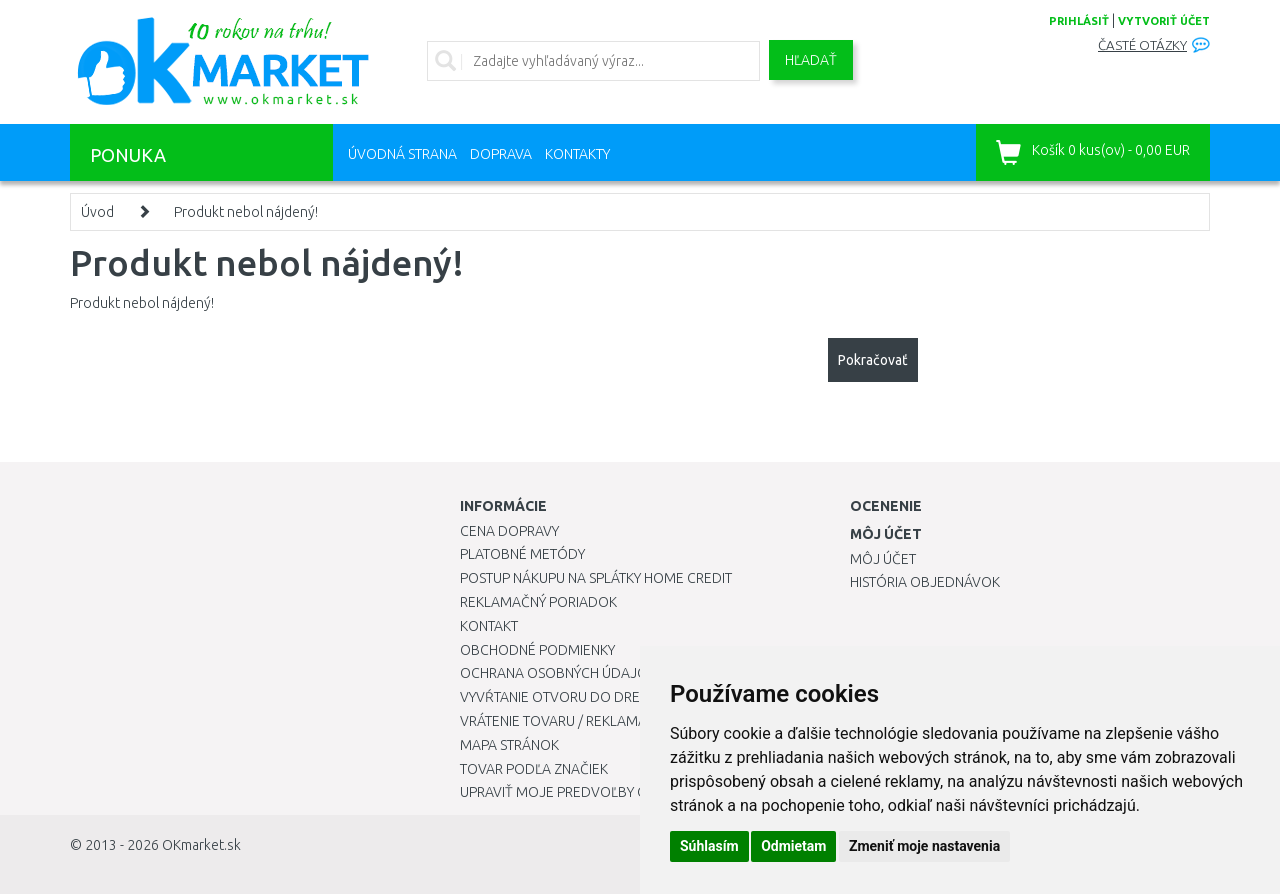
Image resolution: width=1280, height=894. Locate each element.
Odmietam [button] (793, 846)
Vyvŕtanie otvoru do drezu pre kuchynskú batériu (638, 697)
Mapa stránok (509, 745)
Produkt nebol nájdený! (246, 212)
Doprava (501, 154)
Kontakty (577, 154)
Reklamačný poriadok (538, 602)
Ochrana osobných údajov (558, 673)
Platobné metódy (522, 554)
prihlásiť (1079, 21)
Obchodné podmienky (537, 650)
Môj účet (883, 559)
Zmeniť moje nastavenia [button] (924, 846)
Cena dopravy (509, 531)
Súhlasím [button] (709, 846)
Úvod (97, 212)
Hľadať (811, 60)
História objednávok (925, 582)
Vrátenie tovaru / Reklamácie (563, 721)
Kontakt (489, 626)
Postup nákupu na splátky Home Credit (596, 578)
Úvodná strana (402, 154)
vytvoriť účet (1164, 21)
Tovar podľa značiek (534, 769)
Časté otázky (1142, 45)
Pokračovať (873, 360)
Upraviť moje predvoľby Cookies (577, 792)
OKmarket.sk (201, 845)
